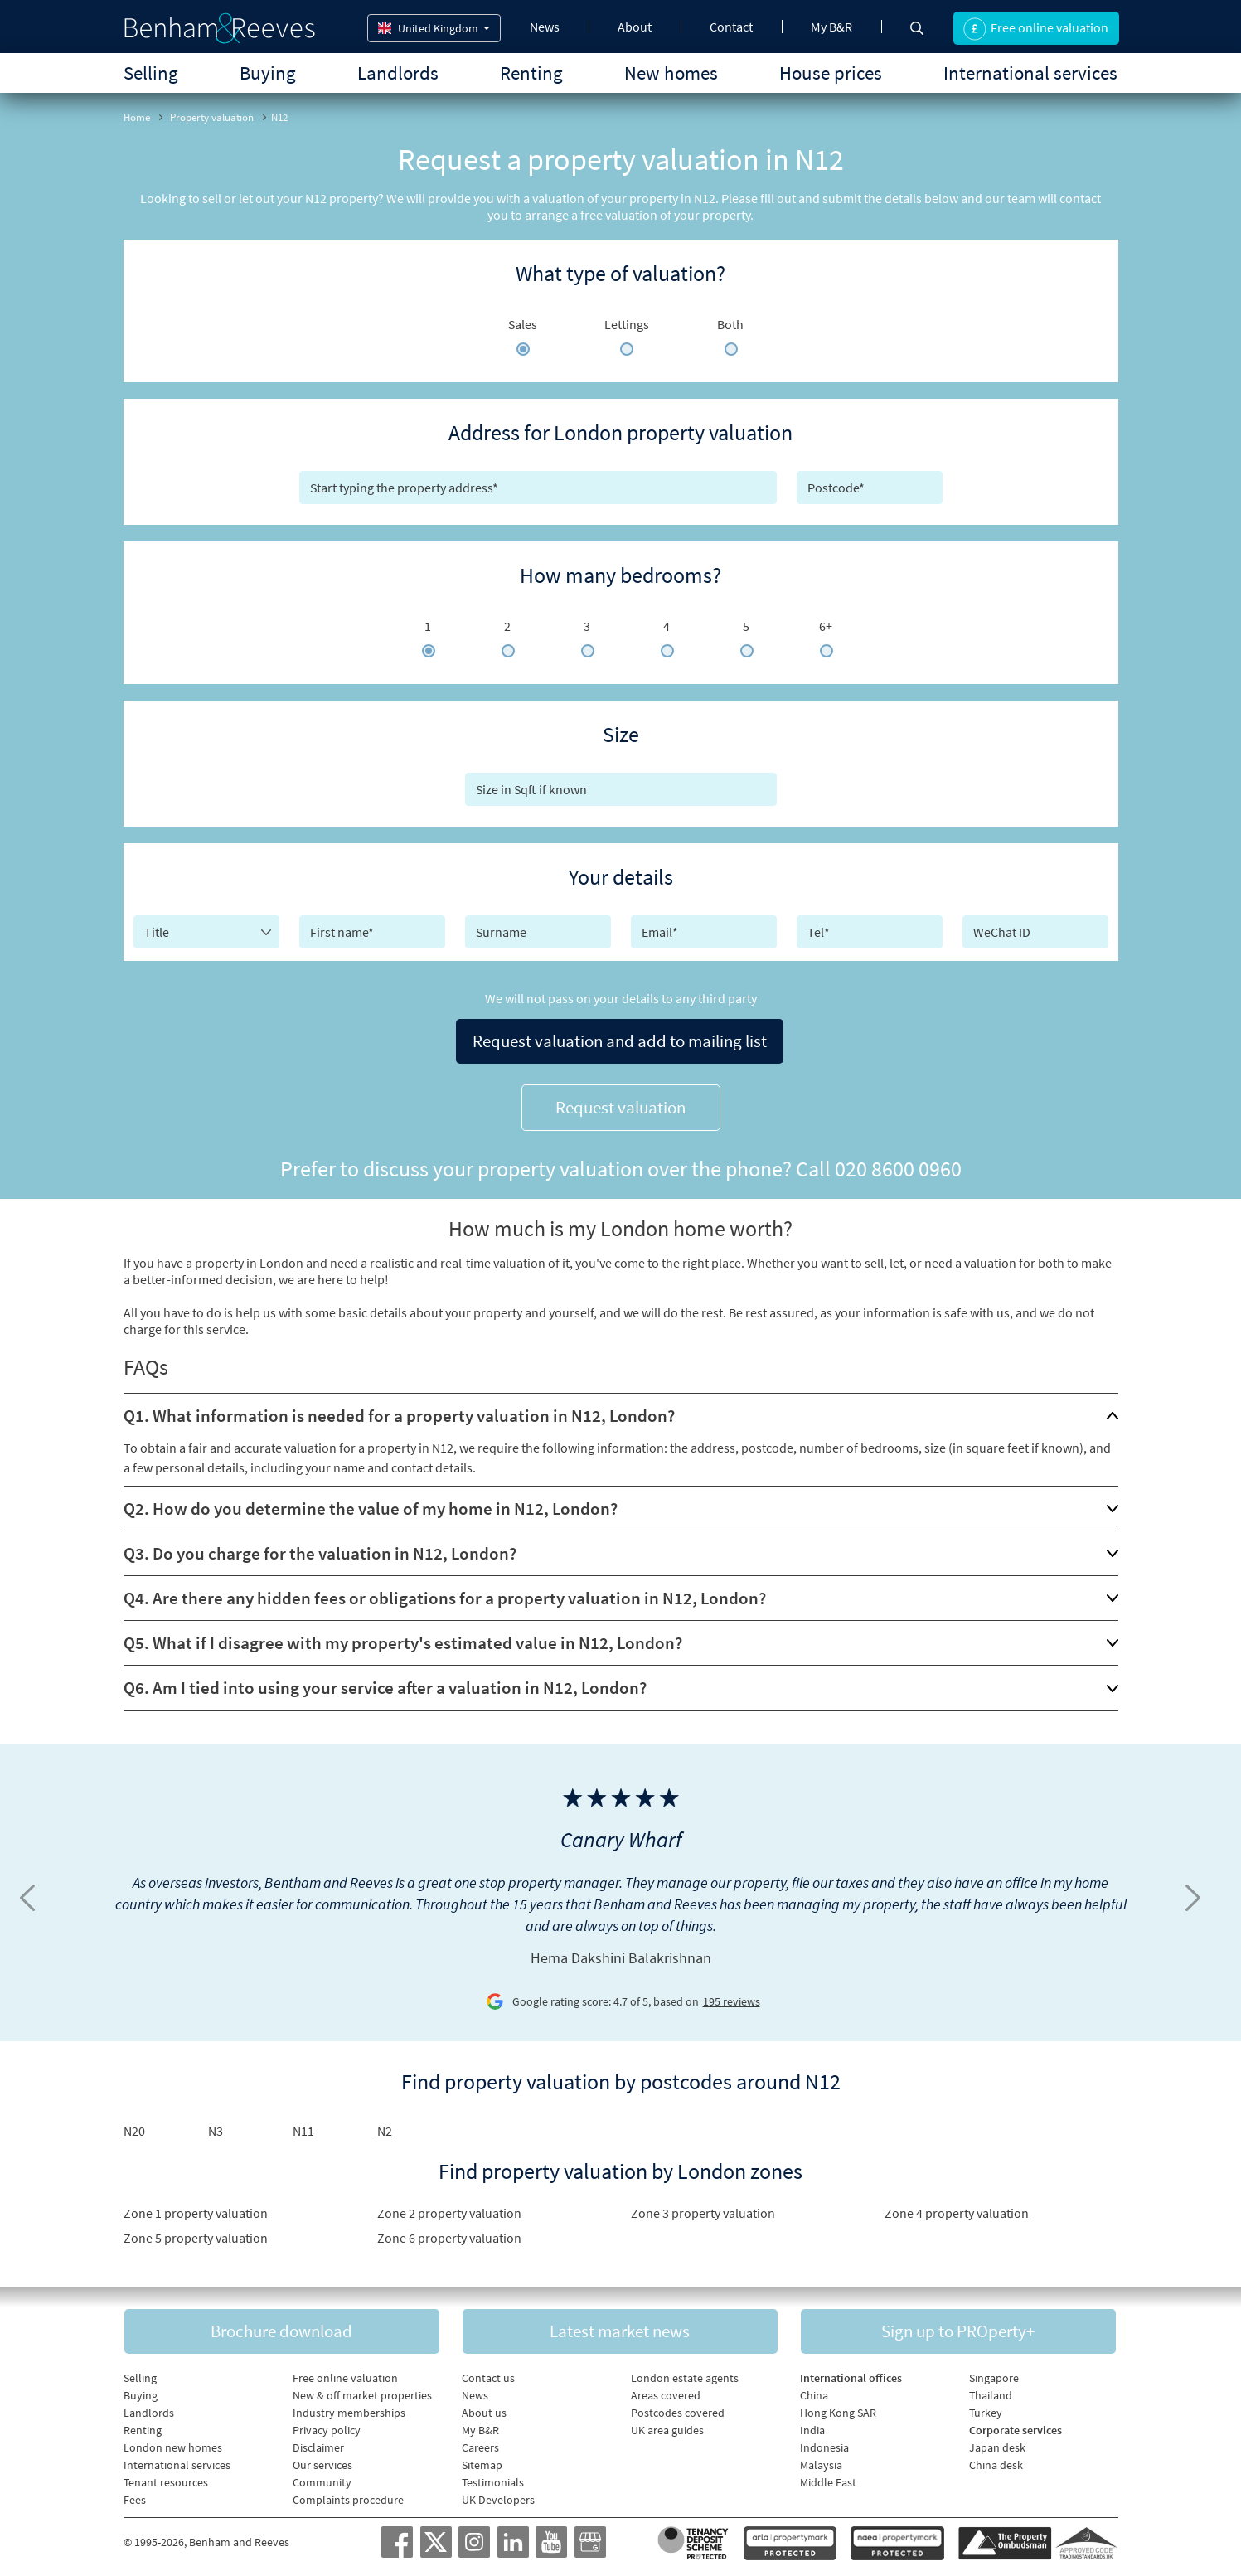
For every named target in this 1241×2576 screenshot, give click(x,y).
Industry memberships (349, 2407)
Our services (322, 2459)
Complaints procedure (348, 2494)
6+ (825, 626)
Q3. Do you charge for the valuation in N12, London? (320, 1546)
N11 (303, 2124)
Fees (135, 2494)
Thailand (990, 2390)
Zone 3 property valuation (703, 2206)
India (812, 2425)
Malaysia (821, 2459)
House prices (830, 73)
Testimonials (493, 2477)
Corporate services (1015, 2425)
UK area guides (667, 2425)
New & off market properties (362, 2390)
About (635, 26)
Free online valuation (345, 2372)
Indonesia (824, 2442)
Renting (531, 73)
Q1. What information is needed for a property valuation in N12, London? (399, 1409)
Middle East (828, 2477)
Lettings (626, 324)
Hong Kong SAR (838, 2407)
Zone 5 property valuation (196, 2231)
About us (484, 2407)
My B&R (831, 26)
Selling (151, 73)
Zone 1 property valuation (196, 2206)
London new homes (173, 2442)
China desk (996, 2459)
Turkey (985, 2407)
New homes (671, 73)
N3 (215, 2124)
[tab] (621, 1409)
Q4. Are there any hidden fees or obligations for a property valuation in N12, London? (445, 1591)
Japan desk (997, 2442)
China (814, 2390)
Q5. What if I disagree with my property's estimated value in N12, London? (403, 1636)
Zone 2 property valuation (449, 2206)
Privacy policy (327, 2425)
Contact (731, 26)
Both (730, 324)
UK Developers (498, 2494)
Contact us (488, 2372)
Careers (480, 2442)
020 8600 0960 (898, 1162)
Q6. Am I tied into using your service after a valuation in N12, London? (385, 1681)
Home (137, 117)
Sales (522, 324)
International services (1030, 73)
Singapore (994, 2372)
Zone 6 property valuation (449, 2231)
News (545, 26)
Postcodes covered (678, 2407)
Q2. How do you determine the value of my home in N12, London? (371, 1502)
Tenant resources (166, 2477)
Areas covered (665, 2390)
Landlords (398, 73)
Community (322, 2477)
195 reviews (731, 1994)
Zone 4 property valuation (957, 2206)
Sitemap (482, 2459)
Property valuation (212, 117)
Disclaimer (318, 2442)
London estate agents (685, 2372)
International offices (851, 2372)
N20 (134, 2124)
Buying (268, 73)
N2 (384, 2124)
